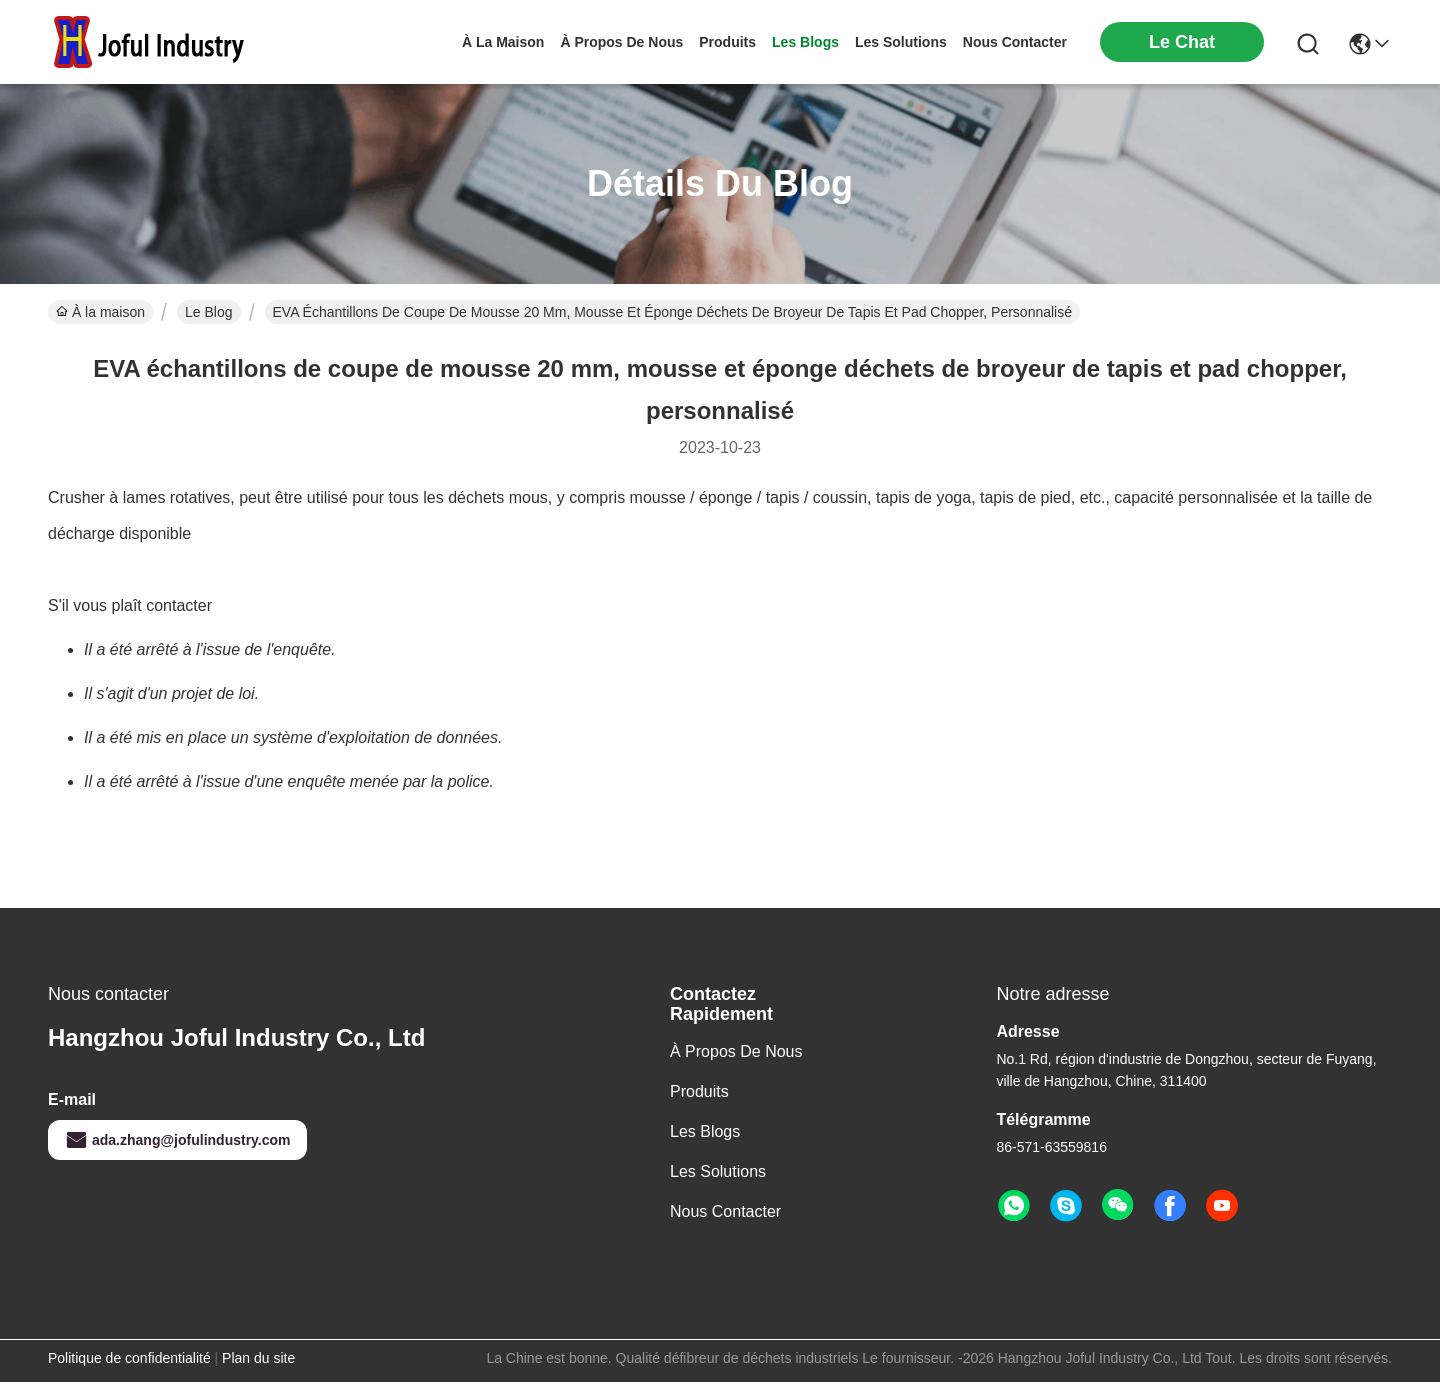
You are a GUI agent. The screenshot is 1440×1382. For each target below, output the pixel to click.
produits (727, 42)
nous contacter (1015, 42)
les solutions (901, 42)
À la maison (503, 42)
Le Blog (208, 312)
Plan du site (258, 1358)
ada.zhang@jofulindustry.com (177, 1140)
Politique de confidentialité (129, 1358)
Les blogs (705, 1131)
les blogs (805, 42)
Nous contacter (725, 1211)
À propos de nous (621, 42)
